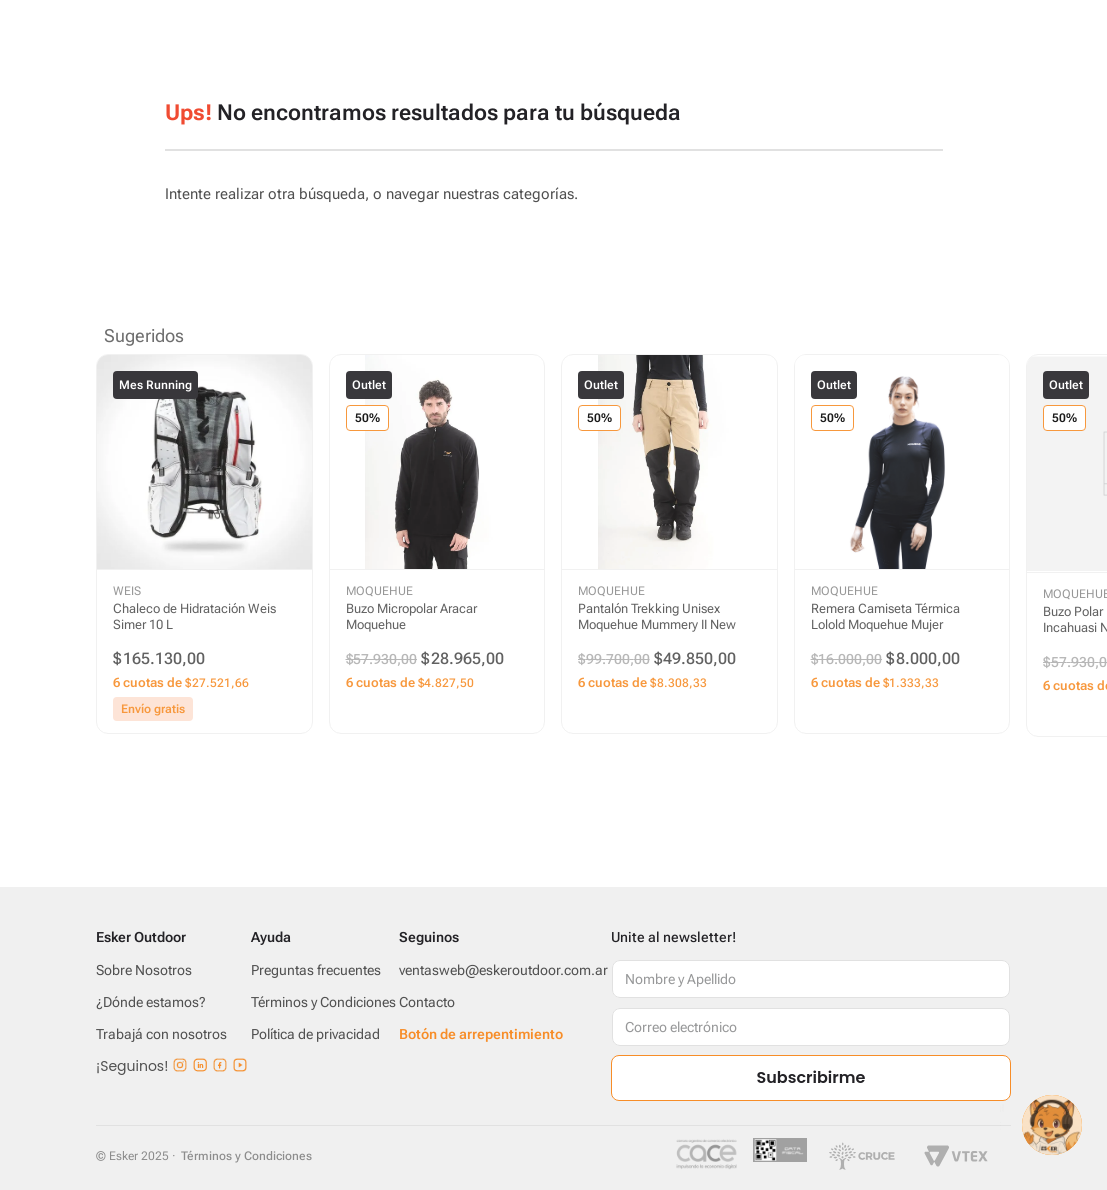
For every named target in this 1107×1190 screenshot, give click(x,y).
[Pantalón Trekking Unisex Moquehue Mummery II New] (669, 544)
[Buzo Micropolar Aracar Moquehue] (437, 544)
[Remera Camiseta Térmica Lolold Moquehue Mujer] (902, 544)
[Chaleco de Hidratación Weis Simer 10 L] (204, 544)
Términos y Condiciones (246, 1156)
